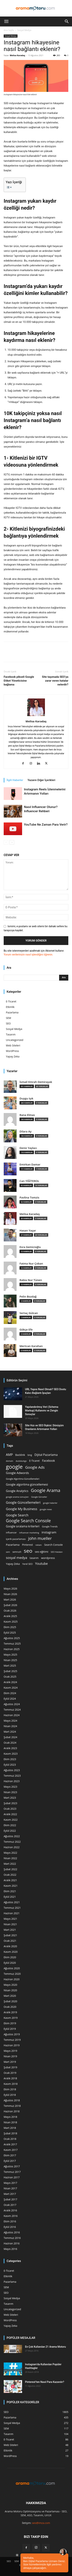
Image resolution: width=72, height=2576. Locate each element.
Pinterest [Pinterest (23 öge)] (27, 1544)
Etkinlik (10, 1007)
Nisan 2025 (10, 1660)
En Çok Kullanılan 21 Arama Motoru (45, 2346)
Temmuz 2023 (12, 1775)
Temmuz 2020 (12, 1973)
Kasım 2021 (10, 1885)
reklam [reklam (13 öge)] (38, 1545)
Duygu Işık (26, 1098)
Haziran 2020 (12, 1979)
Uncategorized (14, 1040)
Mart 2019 (10, 2062)
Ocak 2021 (10, 1940)
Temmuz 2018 (12, 2106)
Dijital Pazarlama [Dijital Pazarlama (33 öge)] (46, 1455)
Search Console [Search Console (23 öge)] (53, 1544)
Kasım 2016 (10, 2216)
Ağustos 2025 (12, 1638)
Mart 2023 (10, 1797)
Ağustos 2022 (12, 1836)
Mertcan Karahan (31, 1346)
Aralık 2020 (10, 1946)
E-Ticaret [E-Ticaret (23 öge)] (34, 1460)
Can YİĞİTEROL (29, 1181)
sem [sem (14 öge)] (8, 1551)
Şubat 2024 (10, 1737)
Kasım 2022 (10, 1819)
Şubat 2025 (10, 1671)
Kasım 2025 (10, 1621)
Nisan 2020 (10, 1990)
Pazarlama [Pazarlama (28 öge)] (13, 1544)
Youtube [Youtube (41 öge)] (41, 1564)
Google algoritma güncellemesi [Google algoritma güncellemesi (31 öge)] (27, 1484)
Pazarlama (12, 1012)
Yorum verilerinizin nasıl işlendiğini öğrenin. (28, 954)
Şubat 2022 (10, 1869)
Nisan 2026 (10, 1594)
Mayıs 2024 (10, 1720)
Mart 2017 (10, 2194)
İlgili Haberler (15, 780)
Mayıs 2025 (10, 1654)
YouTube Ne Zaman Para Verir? (46, 824)
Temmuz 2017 (12, 2172)
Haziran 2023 (12, 1781)
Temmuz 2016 (12, 2238)
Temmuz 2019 (12, 2040)
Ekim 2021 (10, 1891)
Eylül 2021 (10, 1896)
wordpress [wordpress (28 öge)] (48, 1558)
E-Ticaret (11, 1001)
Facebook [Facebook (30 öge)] (48, 1461)
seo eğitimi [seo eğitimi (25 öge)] (41, 1551)
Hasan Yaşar (28, 1230)
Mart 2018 (10, 2128)
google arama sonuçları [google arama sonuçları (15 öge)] (17, 1496)
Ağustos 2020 (12, 1968)
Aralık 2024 (10, 1682)
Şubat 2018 (10, 2133)
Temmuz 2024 (12, 1709)
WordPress (12, 1051)
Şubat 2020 (10, 2001)
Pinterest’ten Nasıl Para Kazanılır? (44, 2381)
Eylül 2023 (10, 1764)
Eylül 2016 (10, 2227)
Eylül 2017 (10, 2161)
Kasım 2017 (10, 2150)
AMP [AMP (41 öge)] (9, 1455)
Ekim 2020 (10, 1957)
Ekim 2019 (10, 2023)
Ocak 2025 (10, 1676)
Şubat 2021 (10, 1935)
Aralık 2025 (10, 1616)
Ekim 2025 (10, 1627)
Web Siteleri (13, 1045)
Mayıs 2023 (10, 1786)
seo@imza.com (41, 2523)
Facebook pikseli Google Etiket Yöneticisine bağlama (19, 680)
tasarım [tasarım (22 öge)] (34, 1558)
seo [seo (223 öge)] (28, 1551)
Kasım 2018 (10, 2084)
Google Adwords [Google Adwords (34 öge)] (17, 1473)
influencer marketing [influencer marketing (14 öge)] (29, 1532)
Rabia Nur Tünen (31, 1280)
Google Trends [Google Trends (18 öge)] (50, 1526)
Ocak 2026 (10, 1610)
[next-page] (12, 842)
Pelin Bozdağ (28, 1296)
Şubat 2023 (10, 1803)
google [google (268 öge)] (14, 1467)
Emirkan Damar (30, 1164)
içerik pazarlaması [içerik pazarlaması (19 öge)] (16, 1539)
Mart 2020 (10, 1995)
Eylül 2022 (10, 1830)
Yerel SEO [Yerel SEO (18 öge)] (27, 1564)
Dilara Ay (25, 1131)
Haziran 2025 (12, 1649)
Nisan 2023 (10, 1792)
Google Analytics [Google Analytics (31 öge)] (17, 1491)
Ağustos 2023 (12, 1770)
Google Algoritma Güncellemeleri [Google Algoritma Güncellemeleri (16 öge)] (22, 1478)
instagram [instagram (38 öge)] (49, 1532)
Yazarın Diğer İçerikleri (41, 780)
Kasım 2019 (10, 2017)
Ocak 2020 (10, 2006)
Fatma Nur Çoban (31, 1263)
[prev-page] (6, 842)
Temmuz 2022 (12, 1841)
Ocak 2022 (10, 1874)
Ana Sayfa (9, 30)
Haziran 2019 (12, 2045)
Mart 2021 (10, 1929)
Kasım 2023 (10, 1753)
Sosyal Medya (24, 30)
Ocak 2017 (10, 2205)
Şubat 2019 (10, 2067)
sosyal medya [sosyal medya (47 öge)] (16, 1557)
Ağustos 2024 (12, 1704)
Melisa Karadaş (17, 55)
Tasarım (10, 1034)
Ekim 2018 (10, 2089)
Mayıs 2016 (10, 2249)
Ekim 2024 (10, 1693)
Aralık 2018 (10, 2078)
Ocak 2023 (10, 1808)
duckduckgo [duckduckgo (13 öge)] (21, 1461)
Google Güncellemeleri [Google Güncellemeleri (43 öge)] (23, 1502)
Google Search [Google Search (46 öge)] (17, 1515)
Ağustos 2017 (12, 2166)
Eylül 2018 (10, 2095)
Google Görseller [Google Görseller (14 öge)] (39, 1496)
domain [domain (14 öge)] (9, 1461)
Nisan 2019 (10, 2056)
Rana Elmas (27, 1115)
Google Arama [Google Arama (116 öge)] (45, 1490)
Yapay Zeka (13, 1056)
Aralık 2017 (10, 2144)
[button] (6, 21)
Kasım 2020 (10, 1951)
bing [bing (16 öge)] (29, 1454)
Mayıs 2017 (10, 2183)
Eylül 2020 (10, 1962)
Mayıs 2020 (10, 1984)
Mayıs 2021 (10, 1918)
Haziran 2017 (12, 2177)
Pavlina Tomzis (29, 1197)
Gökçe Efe (26, 1329)
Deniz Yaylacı (28, 1148)
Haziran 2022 (12, 1847)
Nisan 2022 (10, 1858)
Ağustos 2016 (12, 2232)
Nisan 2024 (10, 1726)
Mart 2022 (10, 1863)
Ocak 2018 (10, 2139)
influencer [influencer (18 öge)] (11, 1532)
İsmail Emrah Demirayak (36, 1082)
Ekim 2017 (10, 2155)
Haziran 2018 (12, 2111)
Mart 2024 (10, 1731)
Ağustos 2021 (12, 1902)
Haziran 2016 (12, 2243)
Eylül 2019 (10, 2028)
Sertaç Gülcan (29, 1313)
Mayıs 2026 (10, 1588)
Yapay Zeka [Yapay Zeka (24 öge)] (13, 1564)
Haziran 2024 (12, 1715)
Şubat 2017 (10, 2199)
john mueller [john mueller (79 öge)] (40, 1538)
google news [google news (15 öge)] (46, 1509)
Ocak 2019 (10, 2073)
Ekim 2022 (10, 1825)
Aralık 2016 (10, 2210)
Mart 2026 (10, 1599)
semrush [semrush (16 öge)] (16, 1551)
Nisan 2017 (10, 2188)
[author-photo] (36, 716)
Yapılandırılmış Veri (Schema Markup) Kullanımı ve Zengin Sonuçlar (41, 1410)
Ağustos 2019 (12, 2034)
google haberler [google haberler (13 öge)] (50, 1503)
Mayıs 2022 (10, 1852)
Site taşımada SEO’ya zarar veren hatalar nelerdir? (55, 680)
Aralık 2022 (10, 1814)
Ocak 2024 (10, 1742)
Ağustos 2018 (12, 2100)
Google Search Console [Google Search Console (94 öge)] (28, 1521)
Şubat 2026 (10, 1605)
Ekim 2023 (10, 1759)
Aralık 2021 (10, 1880)
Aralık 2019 (10, 2012)
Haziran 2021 (12, 1913)
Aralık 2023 (10, 1748)
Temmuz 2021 (12, 1907)
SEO (8, 1023)
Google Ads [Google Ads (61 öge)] (35, 1467)
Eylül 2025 (10, 1632)
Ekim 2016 (10, 2221)
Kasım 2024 (10, 1687)
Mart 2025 (10, 1665)
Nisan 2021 (10, 1924)
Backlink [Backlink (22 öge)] (20, 1455)
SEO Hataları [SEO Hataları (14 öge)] (57, 1551)
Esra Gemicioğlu (30, 1247)
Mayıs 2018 (10, 2117)
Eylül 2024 (10, 1698)
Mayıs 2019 (10, 2051)
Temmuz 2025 (12, 1643)
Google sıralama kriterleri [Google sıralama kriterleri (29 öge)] (22, 1526)
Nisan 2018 (10, 2122)
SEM (8, 1018)
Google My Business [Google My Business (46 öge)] (21, 1509)
